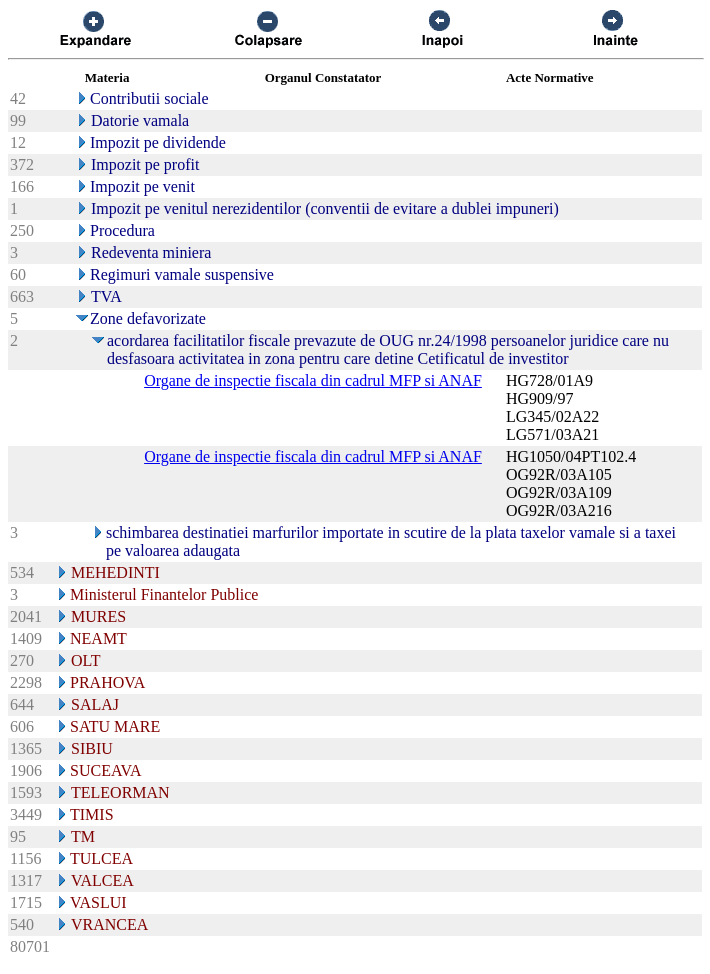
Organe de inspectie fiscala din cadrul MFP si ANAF (313, 380)
